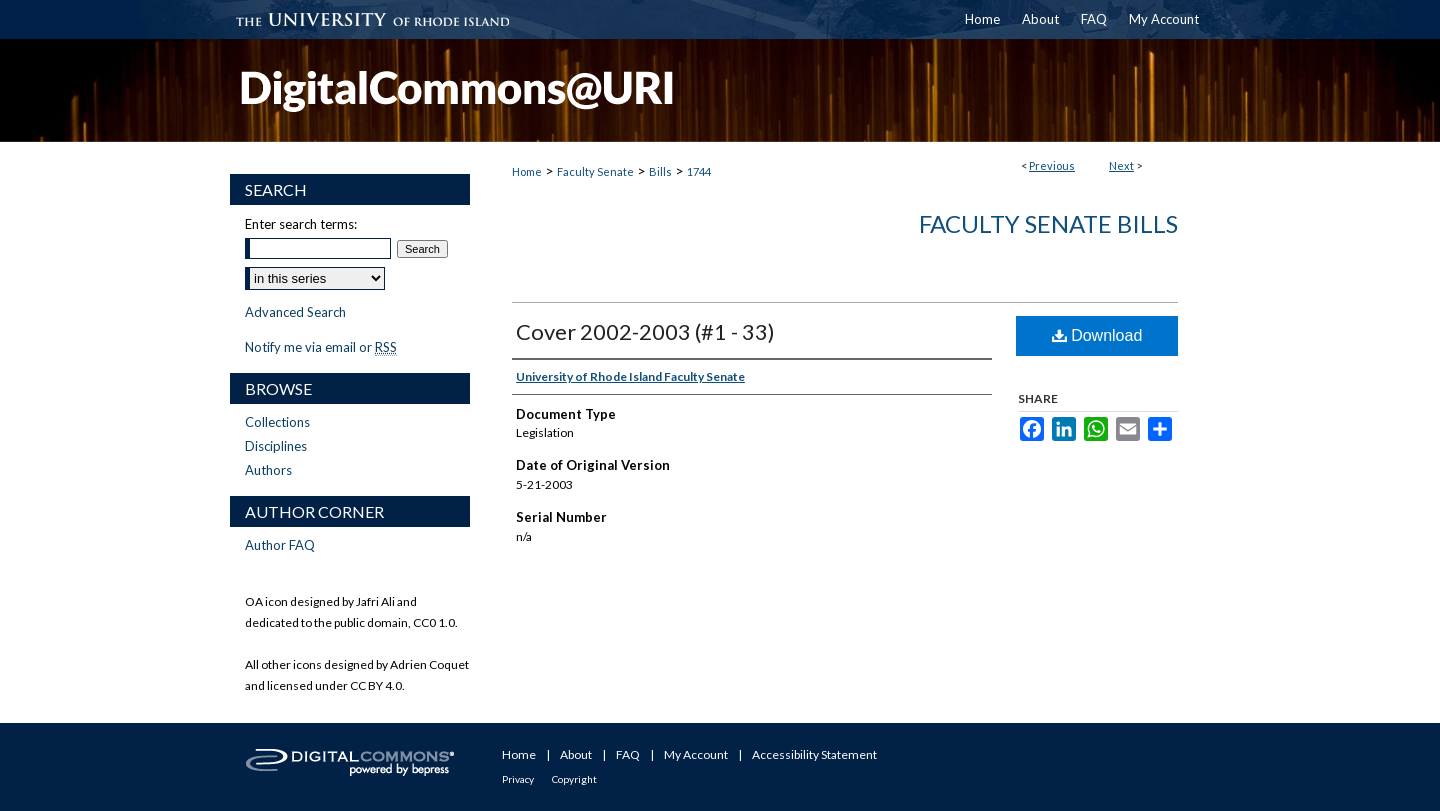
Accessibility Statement (814, 754)
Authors (268, 470)
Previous (1052, 165)
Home (527, 171)
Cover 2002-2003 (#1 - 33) (645, 331)
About (576, 754)
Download (1097, 335)
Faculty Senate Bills (1048, 223)
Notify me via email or (321, 347)
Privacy (518, 779)
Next (1121, 165)
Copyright (574, 779)
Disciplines (276, 446)
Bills (660, 171)
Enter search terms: (301, 224)
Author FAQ (280, 545)
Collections (277, 422)
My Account (696, 754)
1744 (699, 171)
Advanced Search (295, 312)
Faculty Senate (595, 171)
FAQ (628, 754)
